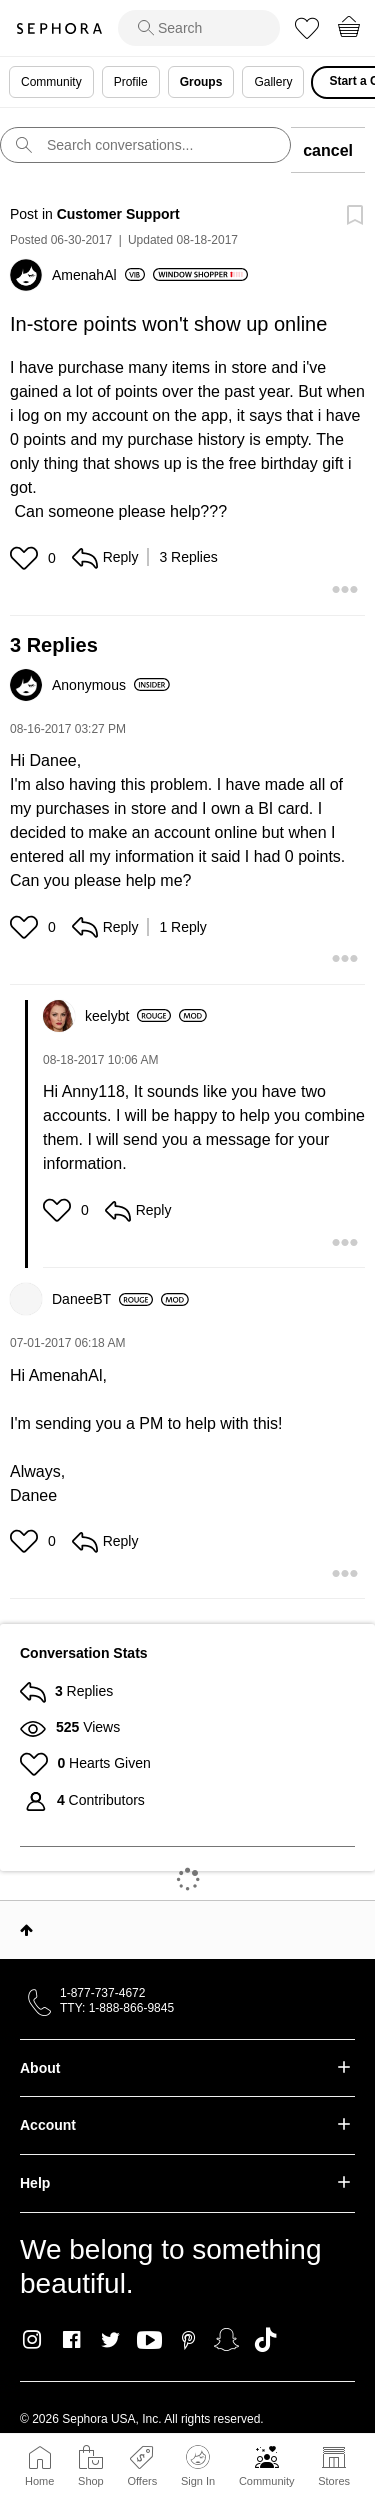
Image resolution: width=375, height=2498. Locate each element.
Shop (91, 2481)
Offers (142, 2481)
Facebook (71, 2340)
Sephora (59, 28)
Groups (201, 82)
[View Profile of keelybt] (128, 1016)
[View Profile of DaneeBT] (102, 1299)
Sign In (198, 2466)
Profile (131, 82)
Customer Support (118, 214)
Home (39, 2481)
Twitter (110, 2340)
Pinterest (188, 2340)
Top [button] (26, 1930)
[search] (199, 28)
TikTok (265, 2340)
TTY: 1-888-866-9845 (117, 2008)
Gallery (273, 82)
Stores (334, 2481)
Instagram (32, 2340)
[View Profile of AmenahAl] (98, 275)
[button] (26, 558)
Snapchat (226, 2340)
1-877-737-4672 (102, 1993)
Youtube (149, 2341)
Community (267, 2481)
